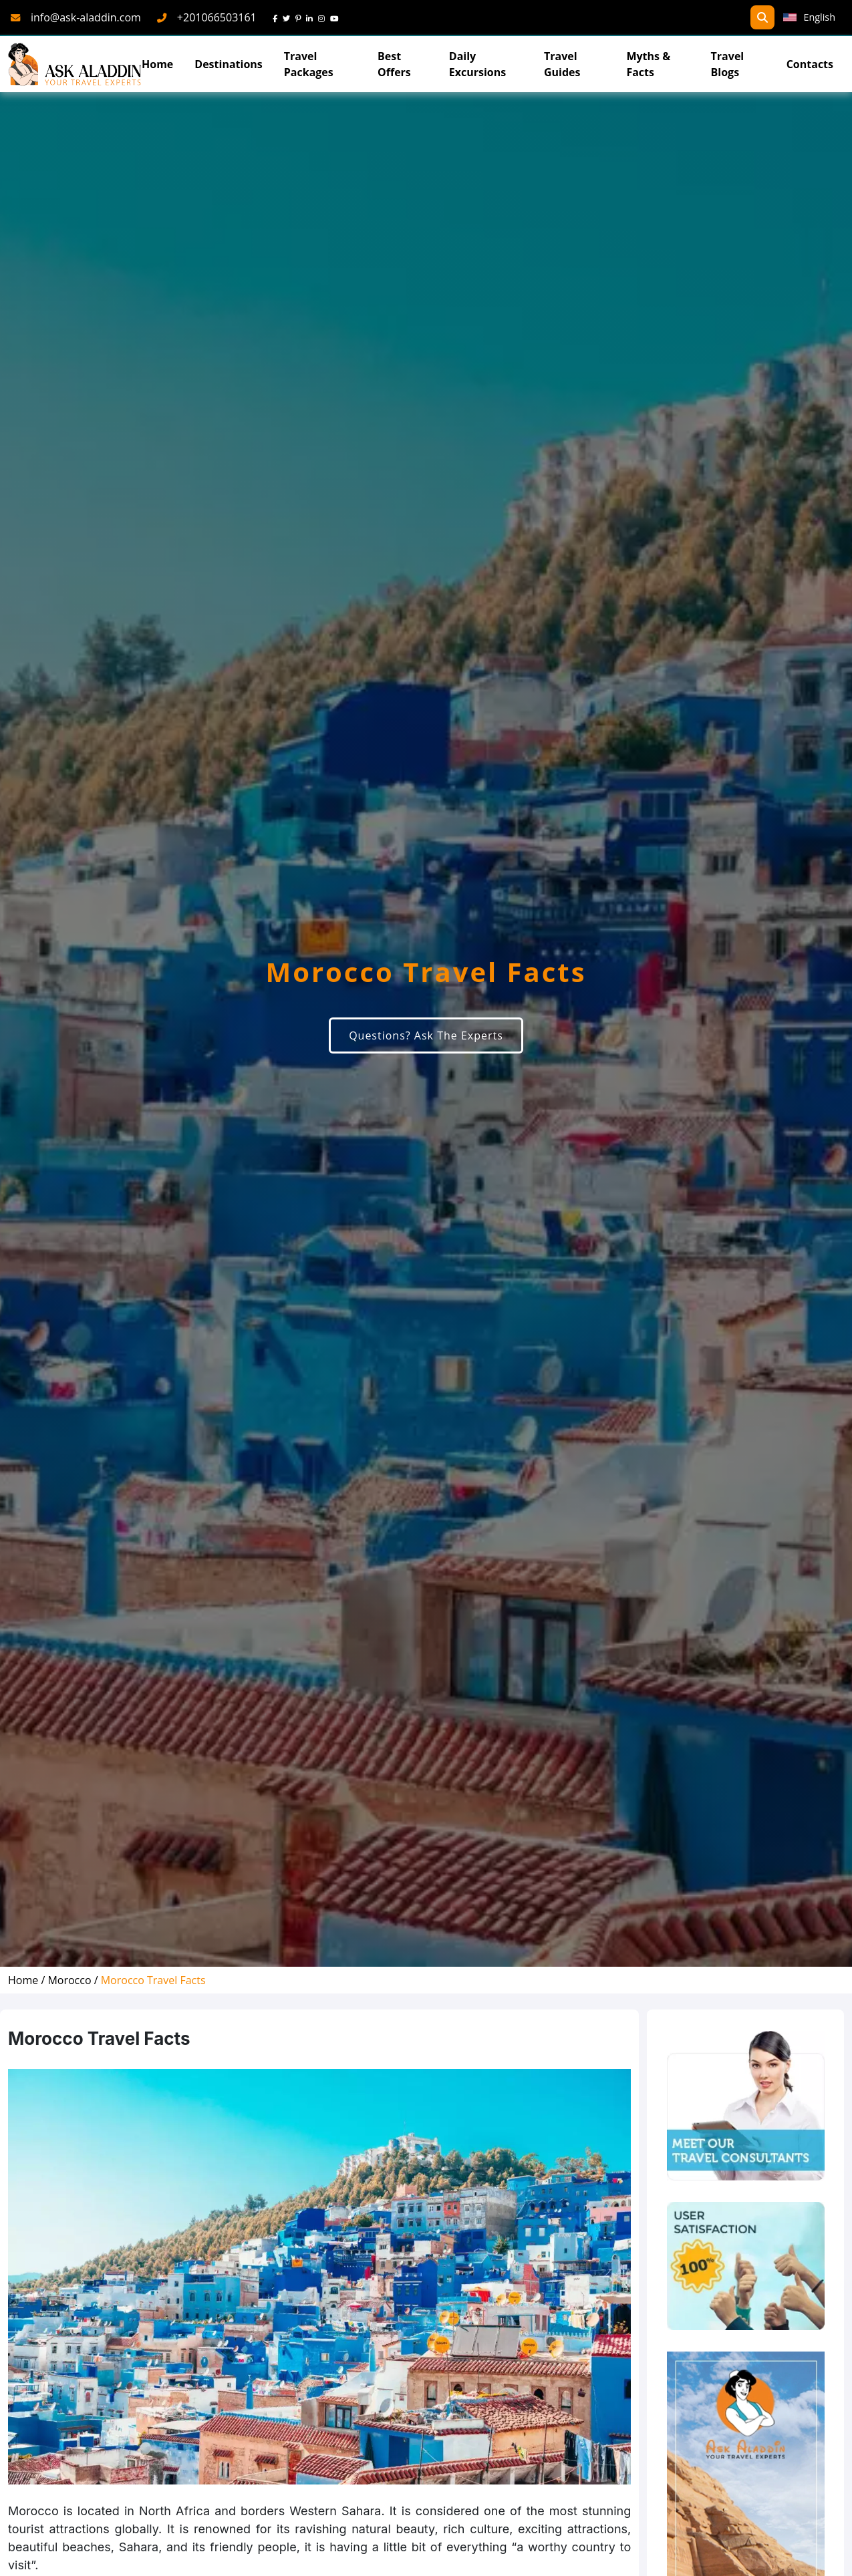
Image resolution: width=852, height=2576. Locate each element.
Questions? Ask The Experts (426, 1035)
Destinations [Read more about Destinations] (228, 64)
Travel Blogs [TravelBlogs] (727, 64)
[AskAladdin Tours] (75, 64)
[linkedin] (312, 17)
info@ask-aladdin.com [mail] (86, 17)
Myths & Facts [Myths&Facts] (648, 64)
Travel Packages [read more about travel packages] (308, 64)
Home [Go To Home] (157, 64)
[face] (278, 17)
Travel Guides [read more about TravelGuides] (562, 64)
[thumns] (746, 2265)
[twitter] (289, 17)
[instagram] (324, 17)
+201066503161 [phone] (217, 17)
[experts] (746, 2106)
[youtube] (337, 17)
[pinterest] (300, 17)
